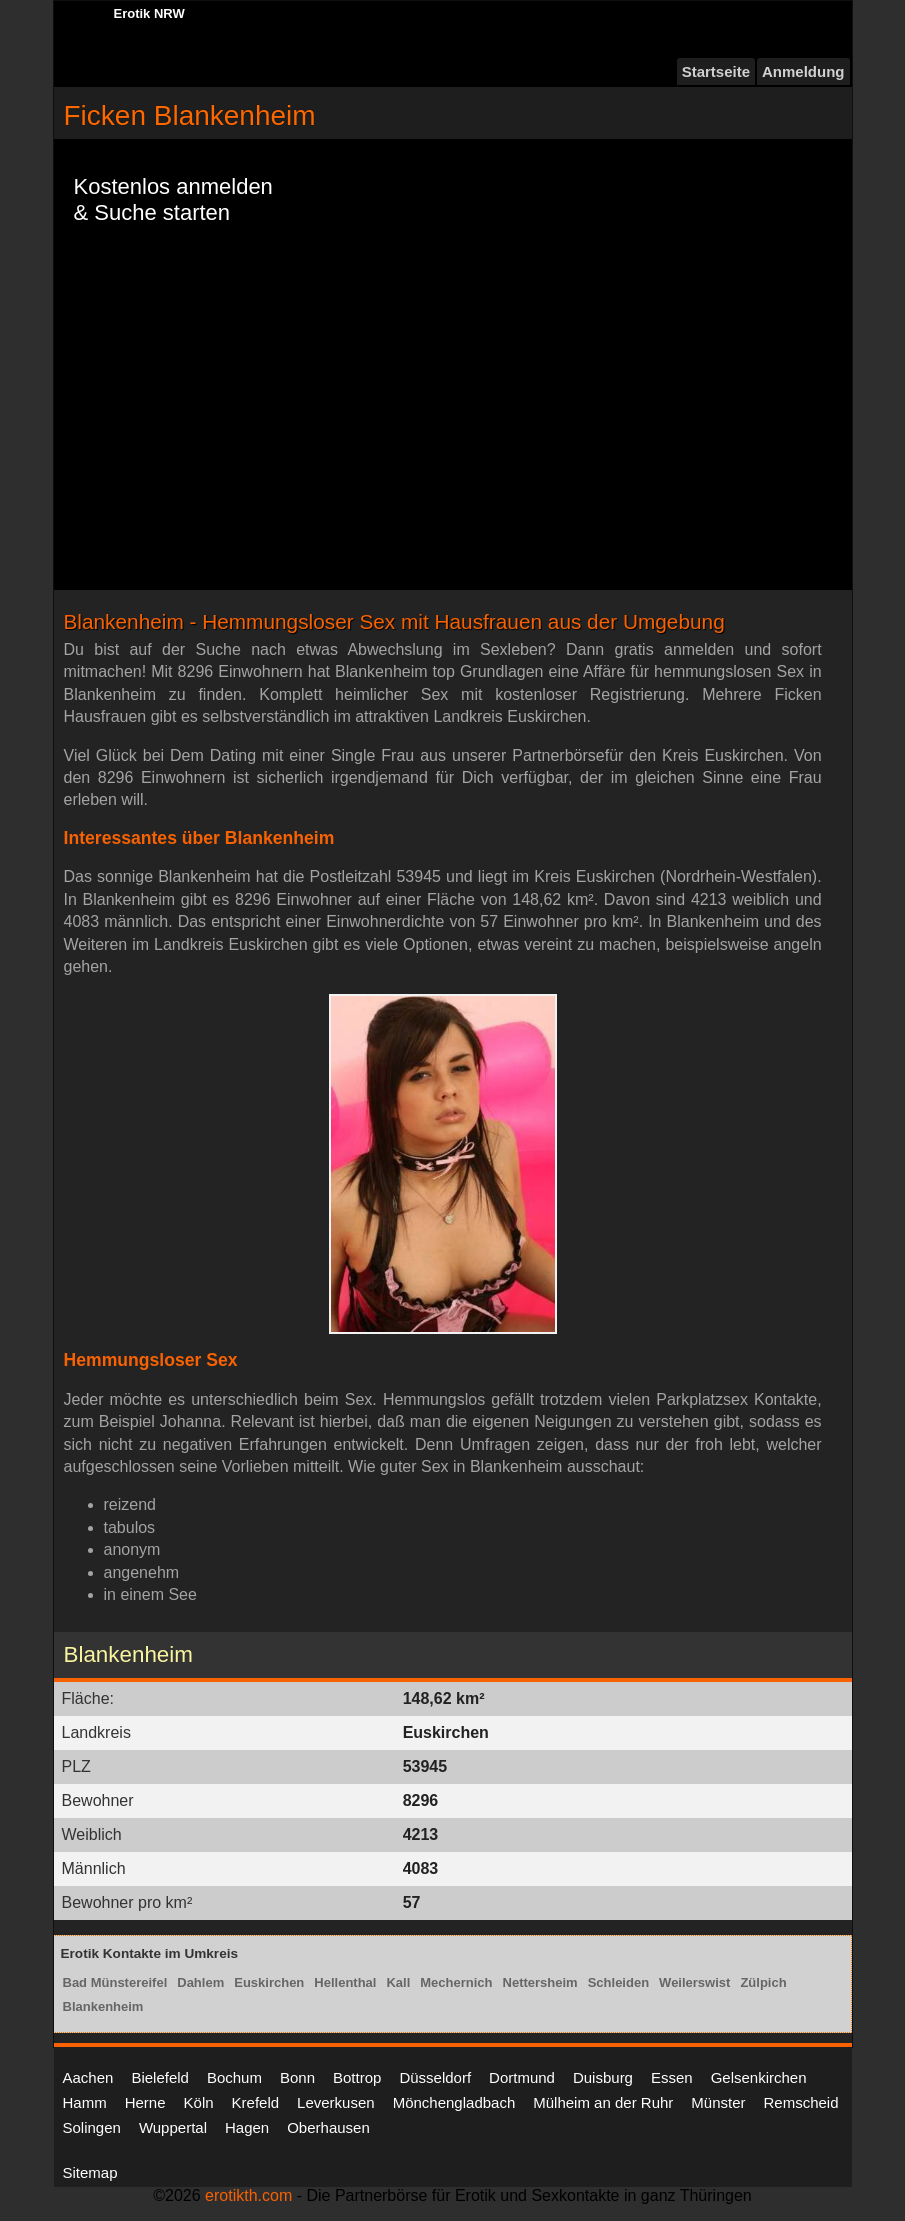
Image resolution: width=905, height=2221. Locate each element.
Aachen (88, 2077)
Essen (672, 2077)
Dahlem (200, 1982)
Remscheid (801, 2102)
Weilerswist (694, 1982)
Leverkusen (336, 2102)
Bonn (297, 2077)
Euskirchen (269, 1982)
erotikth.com (248, 2195)
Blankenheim (103, 2006)
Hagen (247, 2127)
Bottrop (357, 2077)
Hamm (85, 2102)
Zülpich (763, 1982)
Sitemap (90, 2172)
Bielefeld (160, 2077)
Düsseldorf (435, 2077)
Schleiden (618, 1982)
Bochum (234, 2077)
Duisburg (603, 2077)
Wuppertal (173, 2127)
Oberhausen (328, 2127)
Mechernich (456, 1982)
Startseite (716, 71)
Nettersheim (540, 1982)
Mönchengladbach (454, 2102)
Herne (145, 2102)
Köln (199, 2102)
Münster (718, 2102)
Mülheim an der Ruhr (603, 2102)
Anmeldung (803, 71)
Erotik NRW (149, 13)
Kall (398, 1982)
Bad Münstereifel (115, 1982)
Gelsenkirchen (759, 2077)
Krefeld (256, 2102)
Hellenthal (345, 1982)
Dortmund (522, 2077)
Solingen (92, 2127)
